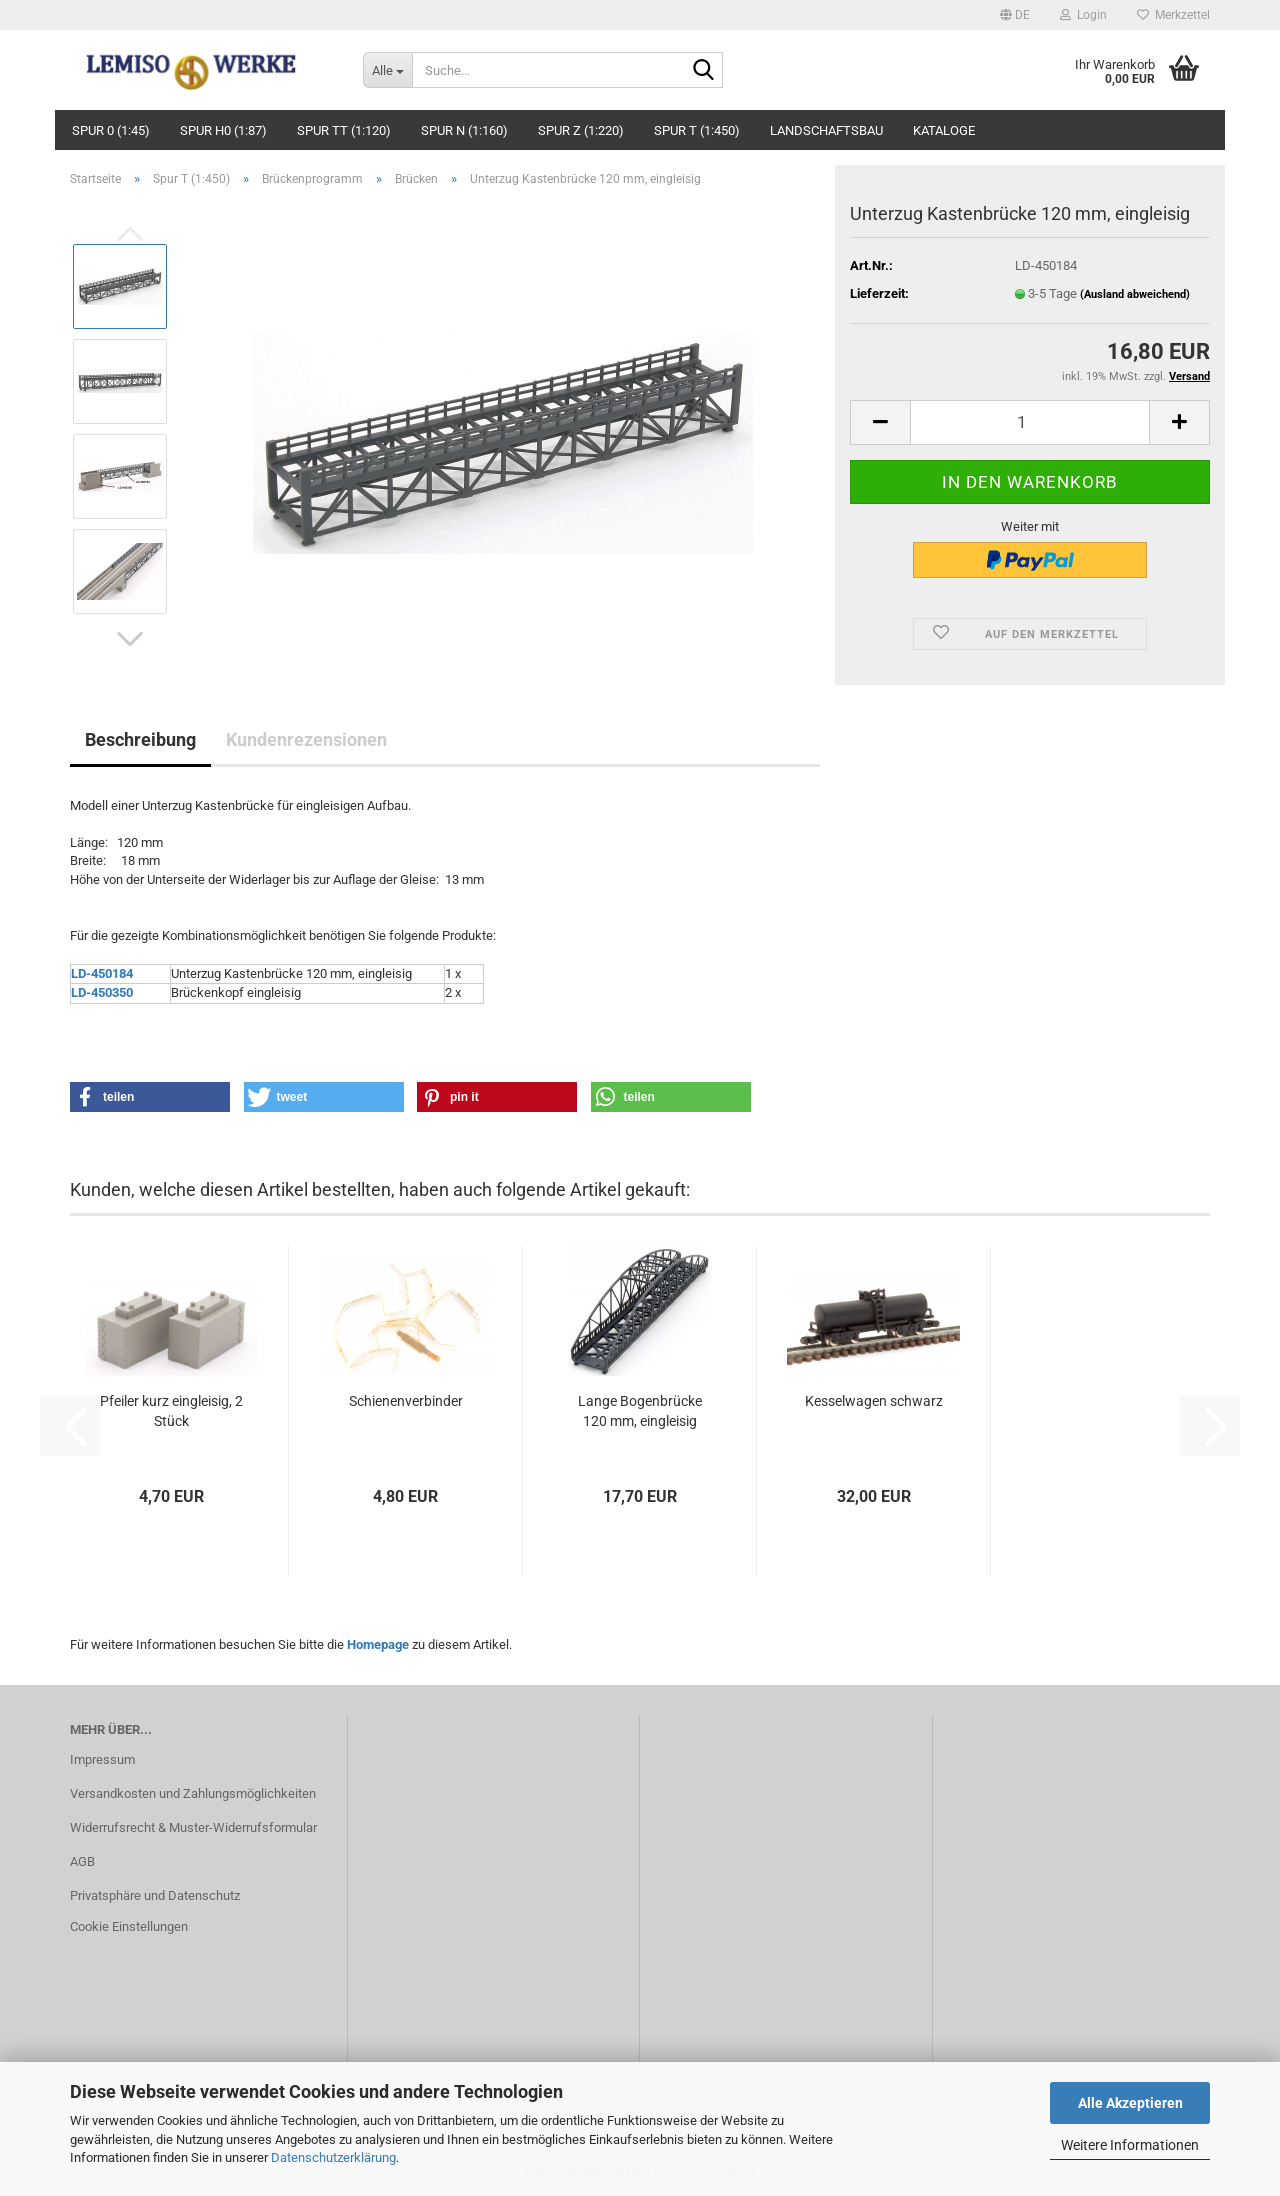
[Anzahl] (1030, 422)
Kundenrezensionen (306, 739)
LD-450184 (102, 973)
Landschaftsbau (826, 130)
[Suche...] (387, 70)
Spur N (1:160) (464, 130)
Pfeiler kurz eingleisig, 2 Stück (171, 1411)
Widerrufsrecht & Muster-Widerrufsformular (193, 1827)
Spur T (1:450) (697, 130)
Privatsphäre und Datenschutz (155, 1895)
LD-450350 (102, 992)
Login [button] (1083, 15)
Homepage (378, 1644)
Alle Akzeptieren (1130, 2103)
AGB (82, 1861)
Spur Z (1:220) (581, 130)
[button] (1015, 15)
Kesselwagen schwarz (874, 1401)
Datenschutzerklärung (333, 2157)
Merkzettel (1173, 15)
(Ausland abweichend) (1135, 294)
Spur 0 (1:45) (111, 130)
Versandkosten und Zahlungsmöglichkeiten (193, 1793)
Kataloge (944, 130)
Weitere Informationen (1130, 2145)
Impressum (102, 1759)
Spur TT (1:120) (344, 130)
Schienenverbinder (406, 1401)
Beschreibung (140, 739)
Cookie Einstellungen (129, 1926)
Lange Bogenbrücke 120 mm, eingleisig (640, 1411)
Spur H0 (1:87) (223, 130)
